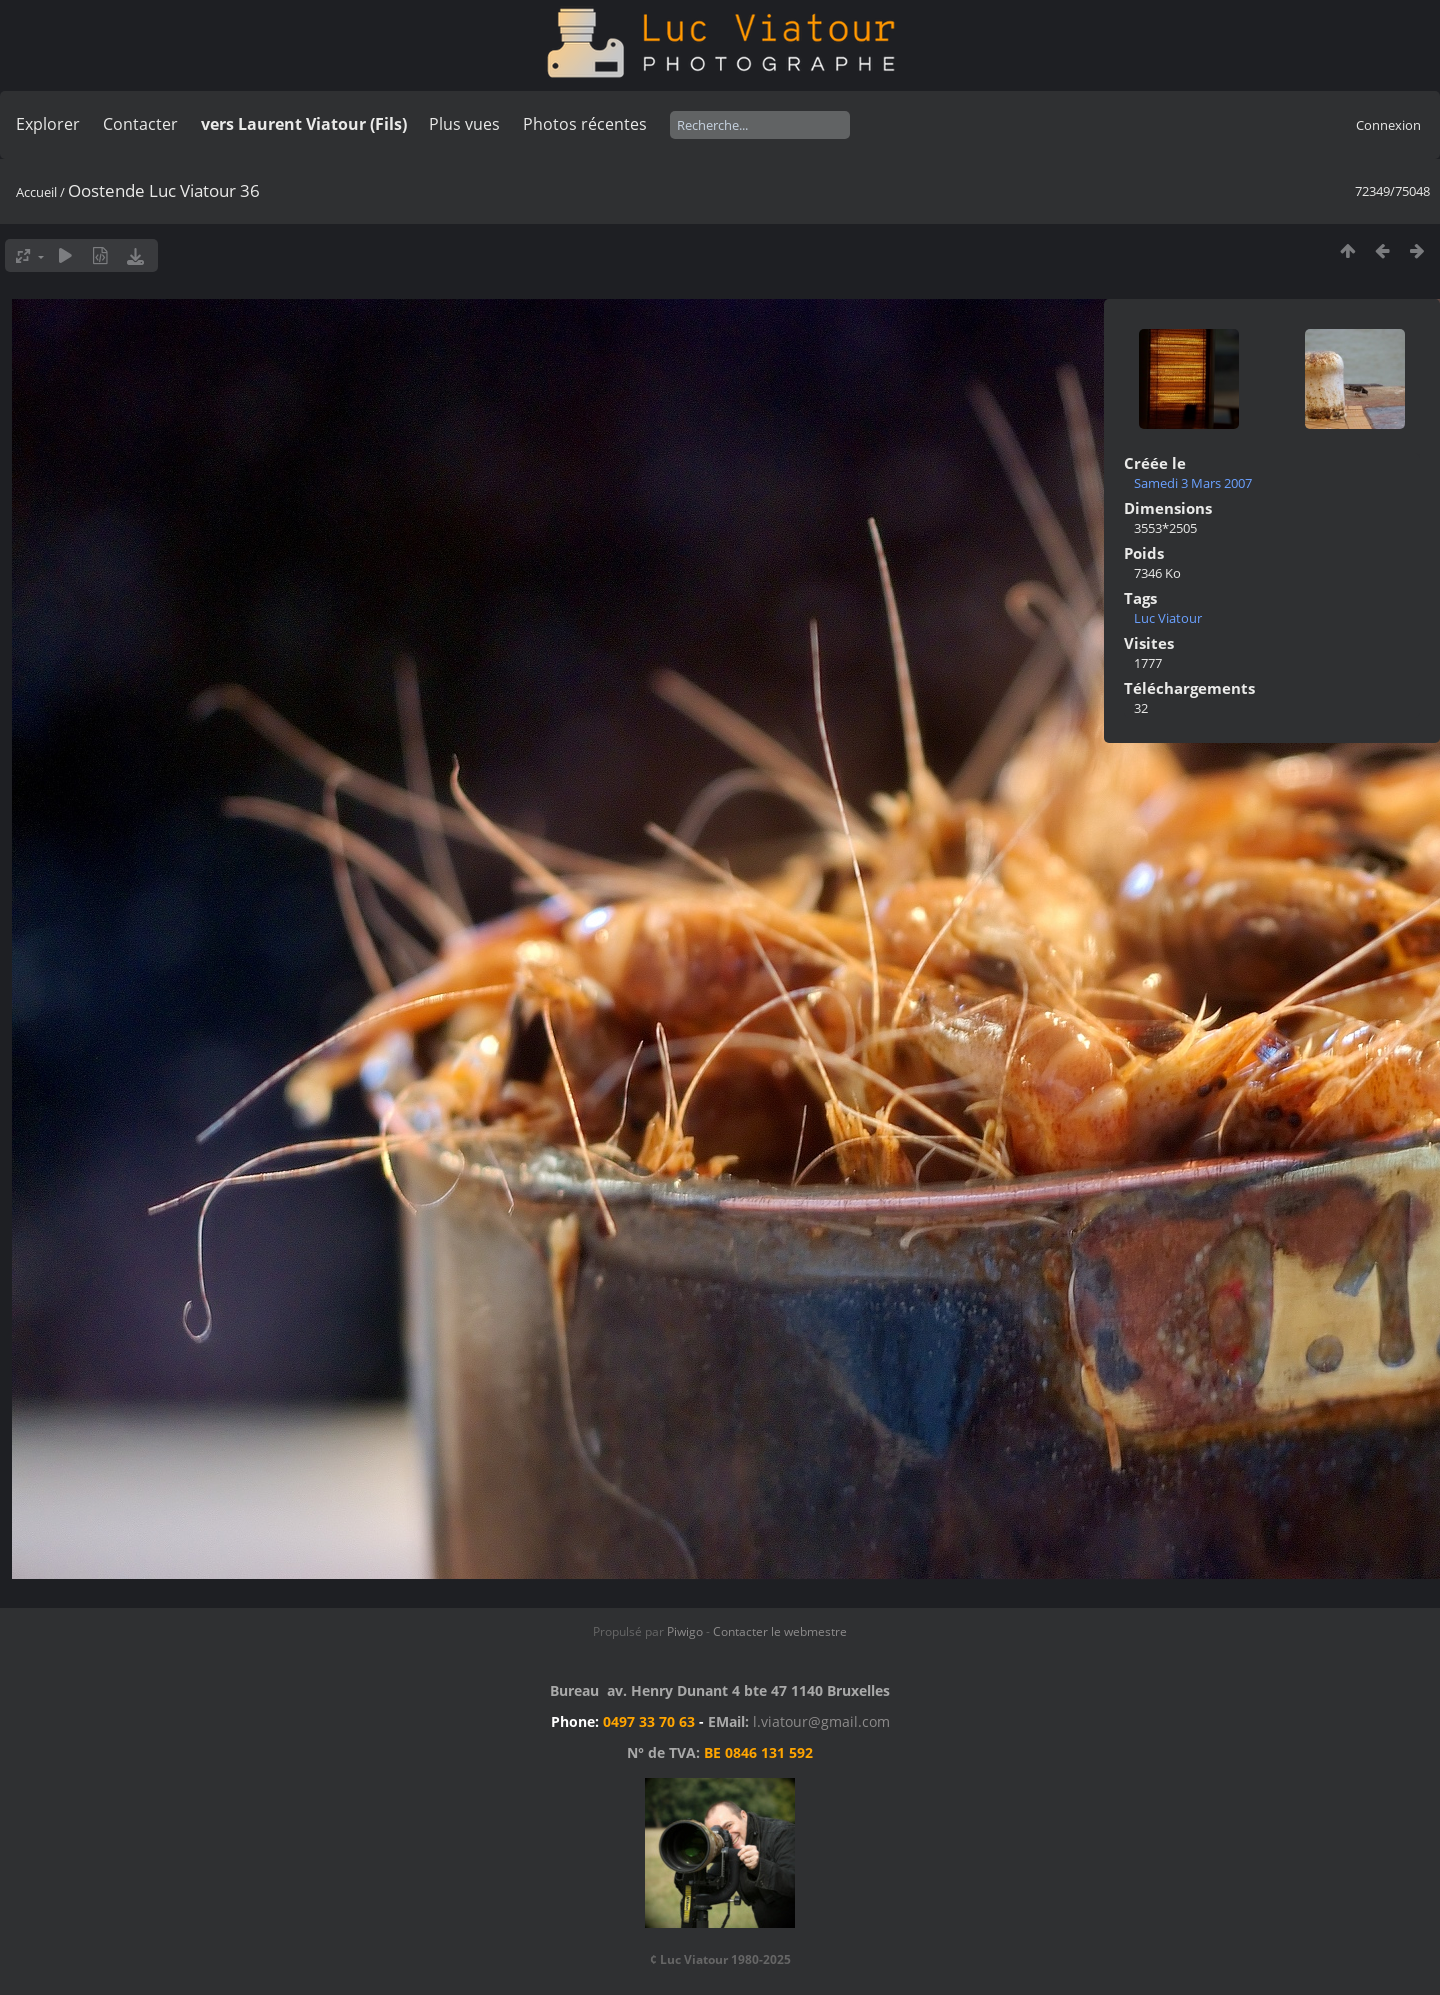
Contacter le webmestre (780, 1631)
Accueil (36, 192)
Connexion (1388, 125)
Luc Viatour (1168, 618)
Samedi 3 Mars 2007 (1193, 483)
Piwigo (685, 1631)
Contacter (140, 124)
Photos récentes (585, 124)
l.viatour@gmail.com (821, 1721)
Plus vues (464, 124)
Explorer (48, 124)
